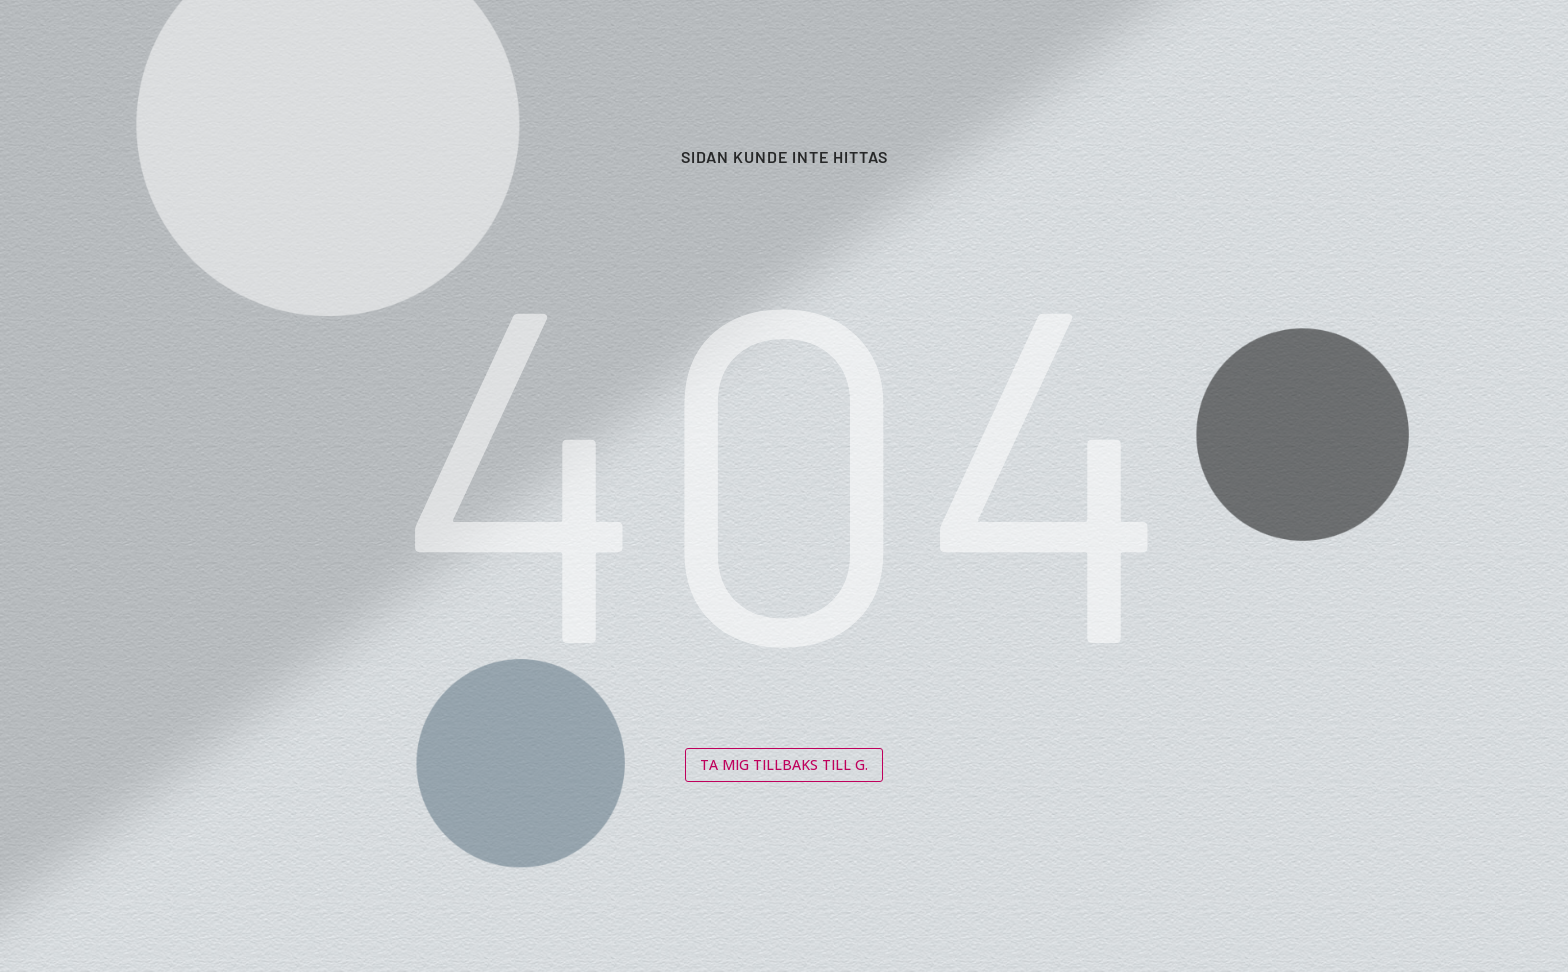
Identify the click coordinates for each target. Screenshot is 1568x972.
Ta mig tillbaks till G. (784, 764)
